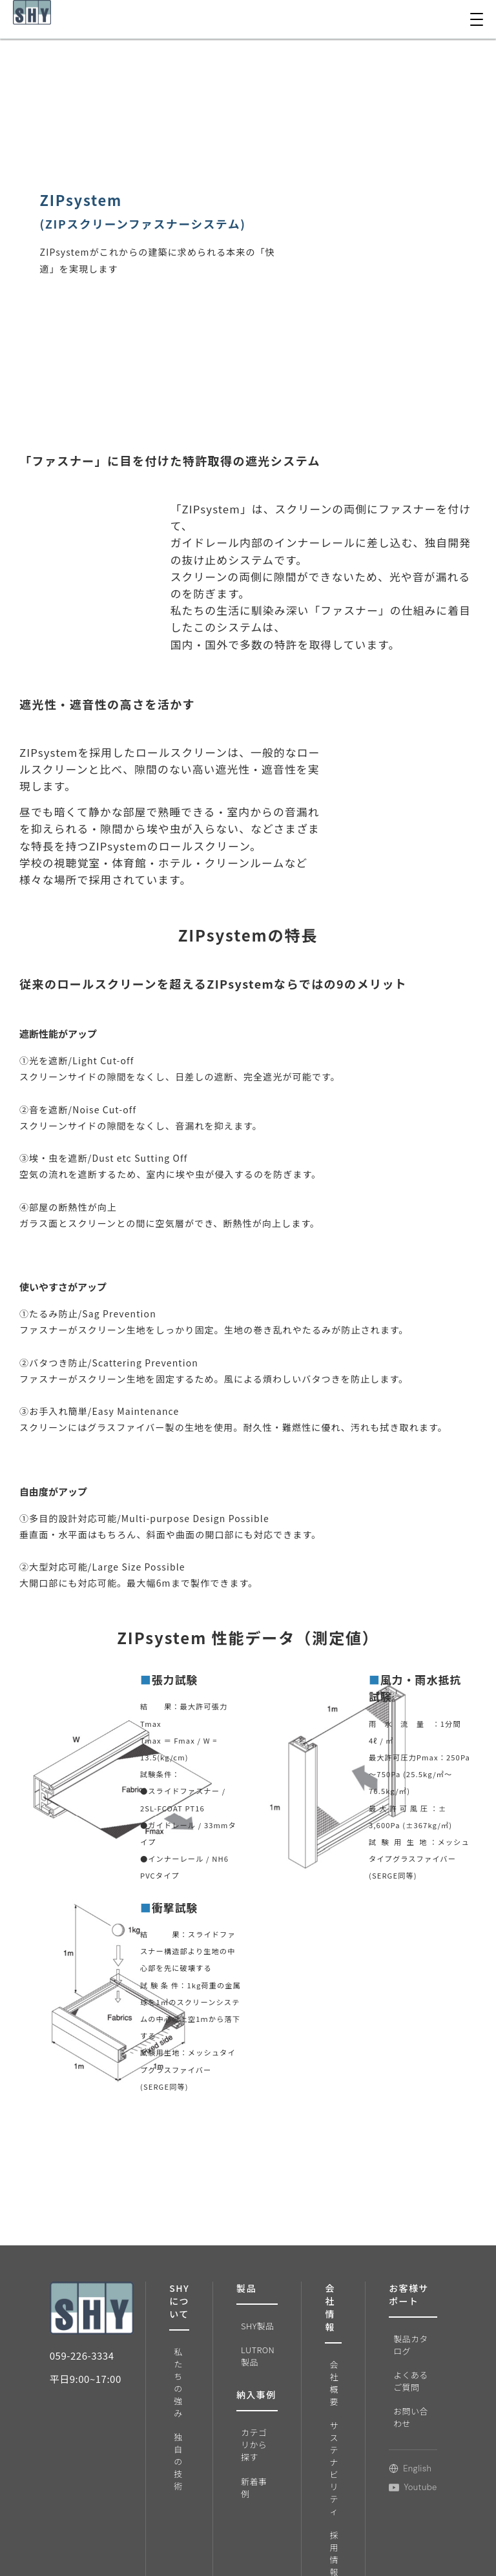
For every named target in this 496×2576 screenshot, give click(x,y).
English (396, 2456)
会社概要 (322, 2381)
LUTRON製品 (253, 2350)
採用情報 (322, 2543)
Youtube (399, 2475)
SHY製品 (253, 2324)
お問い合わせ (396, 2407)
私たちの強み (178, 2362)
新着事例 (249, 2486)
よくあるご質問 (396, 2375)
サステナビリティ (322, 2462)
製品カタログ (396, 2343)
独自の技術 (178, 2406)
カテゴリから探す (249, 2447)
